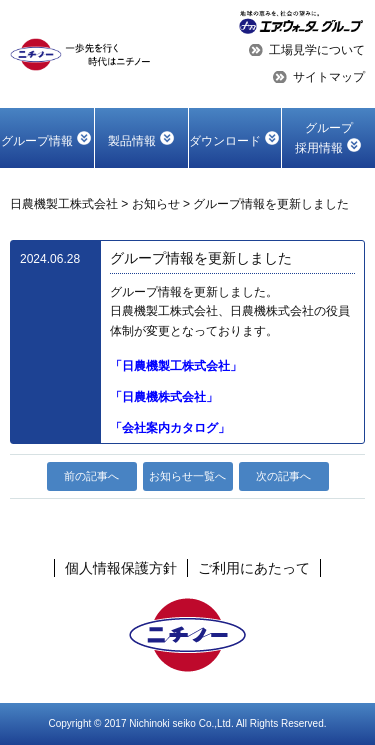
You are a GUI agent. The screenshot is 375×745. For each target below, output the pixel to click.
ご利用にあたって (254, 568)
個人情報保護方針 (121, 568)
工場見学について (317, 50)
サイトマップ (329, 77)
